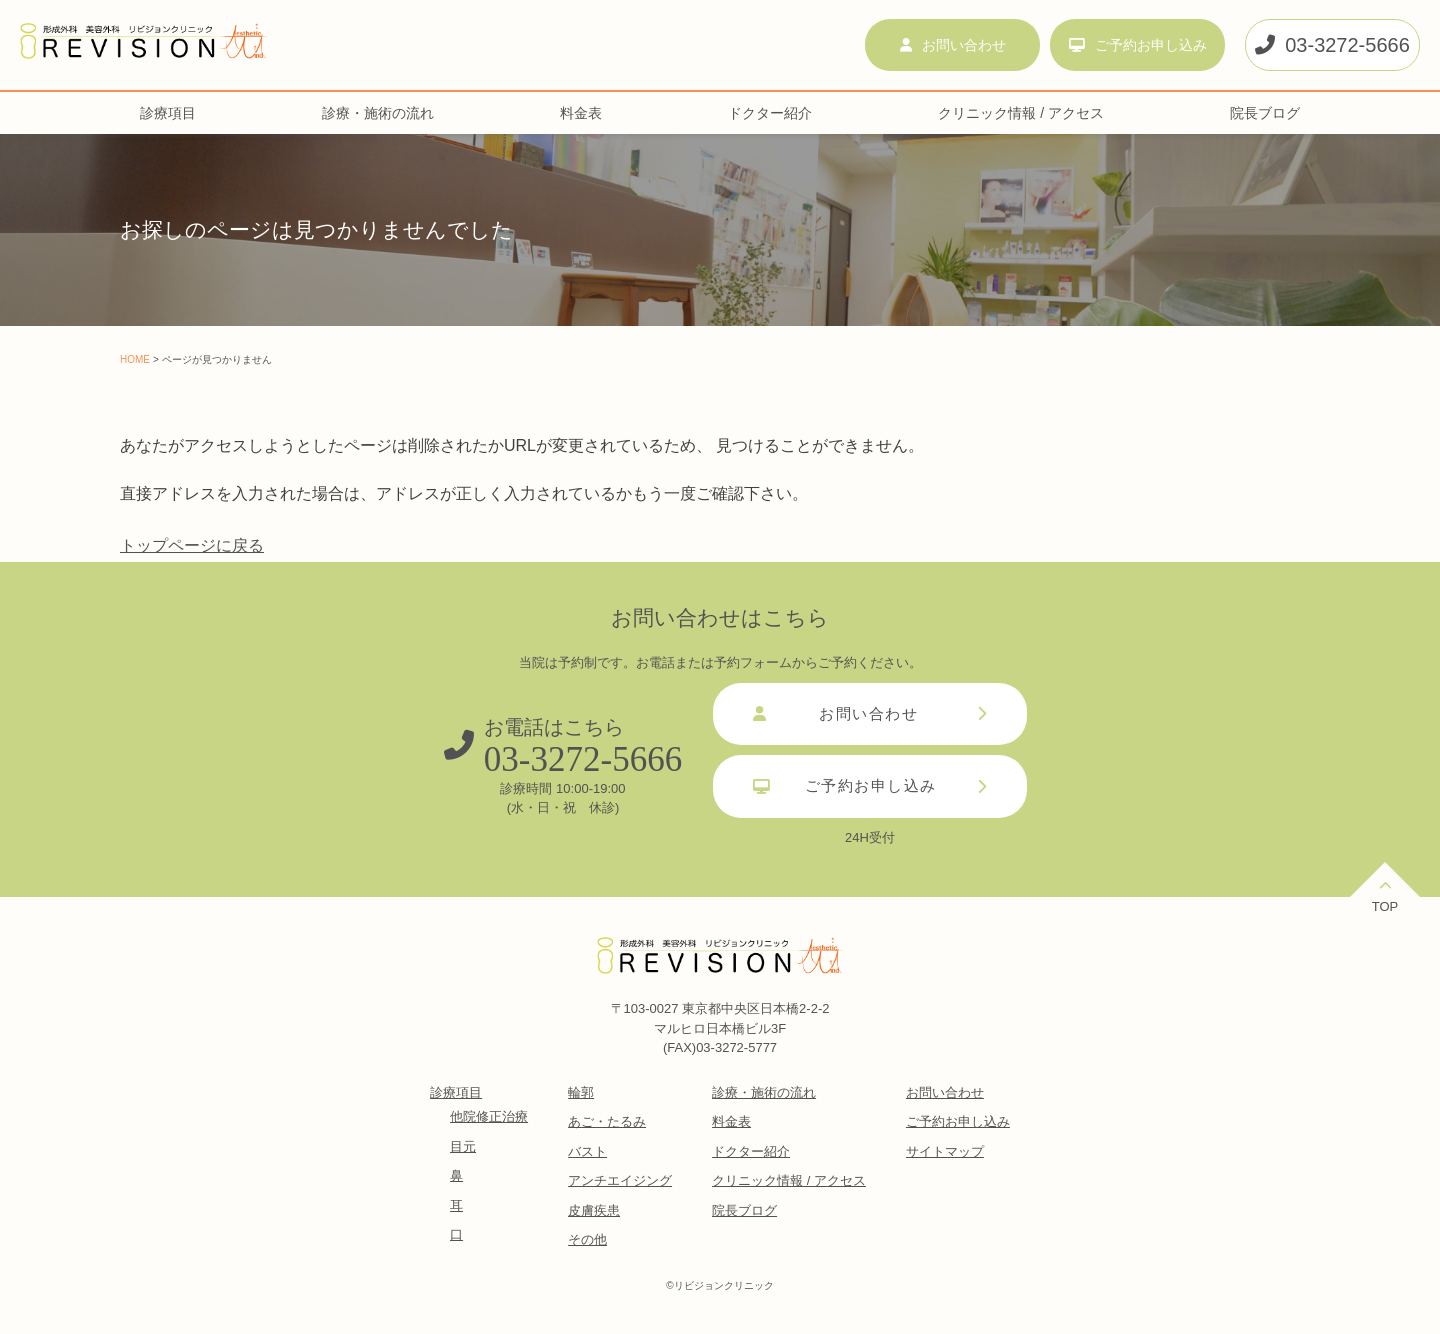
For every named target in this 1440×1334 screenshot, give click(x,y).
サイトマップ (945, 1151)
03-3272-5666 (1332, 45)
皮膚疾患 (594, 1210)
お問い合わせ (953, 45)
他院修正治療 (489, 1116)
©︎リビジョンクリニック (719, 1285)
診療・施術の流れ (378, 113)
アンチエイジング (620, 1180)
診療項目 (168, 113)
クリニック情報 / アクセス (1021, 113)
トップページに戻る (192, 545)
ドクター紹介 (770, 113)
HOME (135, 359)
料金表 (581, 113)
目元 (463, 1146)
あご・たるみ (607, 1121)
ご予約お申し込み (1138, 45)
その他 (587, 1239)
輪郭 (581, 1092)
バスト (587, 1151)
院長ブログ (1265, 113)
